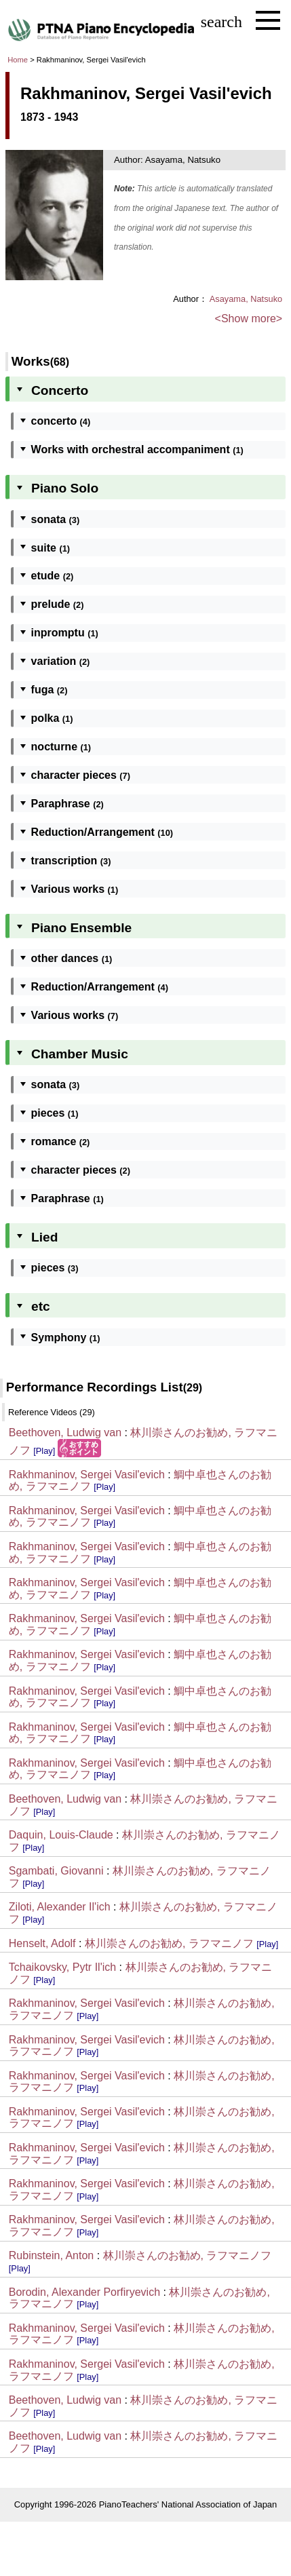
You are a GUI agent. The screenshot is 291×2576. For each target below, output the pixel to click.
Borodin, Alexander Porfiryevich (84, 2292)
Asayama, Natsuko (246, 299)
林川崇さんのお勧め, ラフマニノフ (169, 1943)
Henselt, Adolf (42, 1943)
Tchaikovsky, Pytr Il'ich (62, 1967)
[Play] (44, 1451)
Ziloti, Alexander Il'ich (60, 1906)
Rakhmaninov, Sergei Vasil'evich (87, 1474)
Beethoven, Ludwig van (65, 1432)
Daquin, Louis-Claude (61, 1835)
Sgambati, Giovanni (56, 1871)
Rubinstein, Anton (51, 2255)
